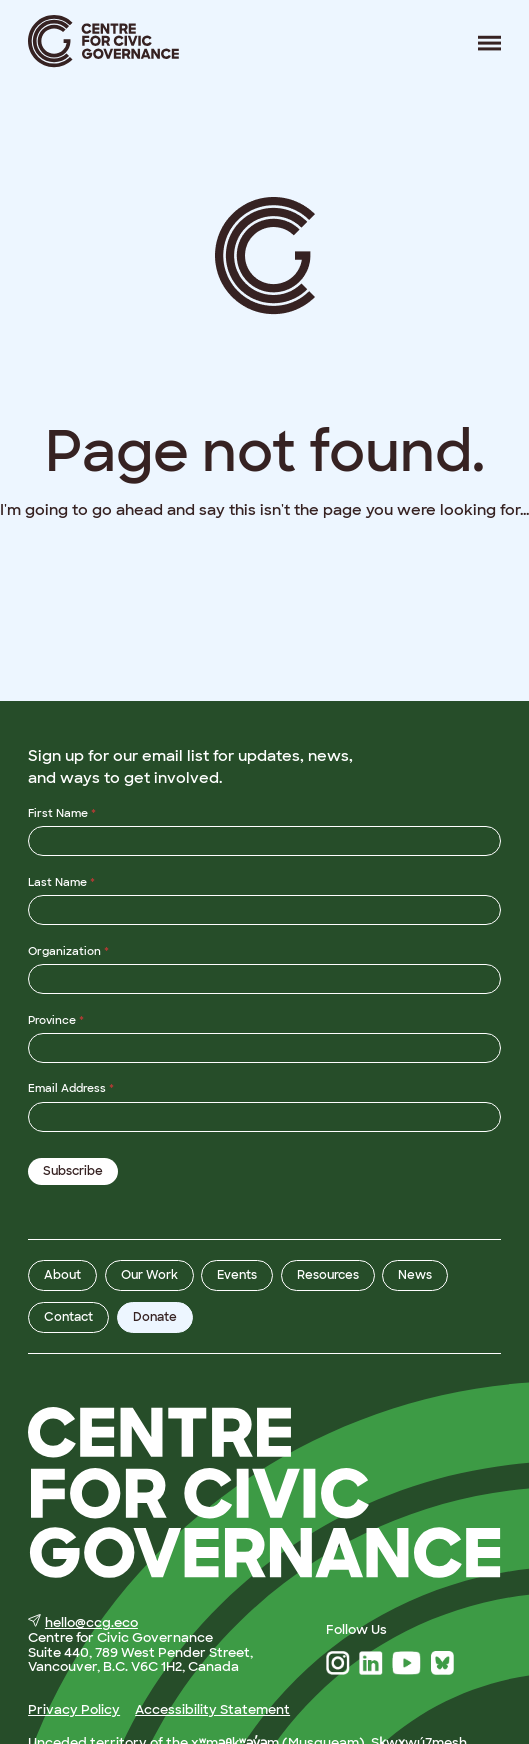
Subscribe (73, 1171)
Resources (328, 1275)
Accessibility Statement (212, 1708)
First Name (62, 813)
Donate (155, 1316)
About (62, 1275)
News (415, 1275)
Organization (68, 950)
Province (56, 1019)
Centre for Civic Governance (104, 41)
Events (237, 1275)
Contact (68, 1316)
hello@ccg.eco (83, 1622)
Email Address (71, 1088)
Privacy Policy (74, 1708)
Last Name (61, 881)
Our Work (149, 1275)
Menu (482, 42)
